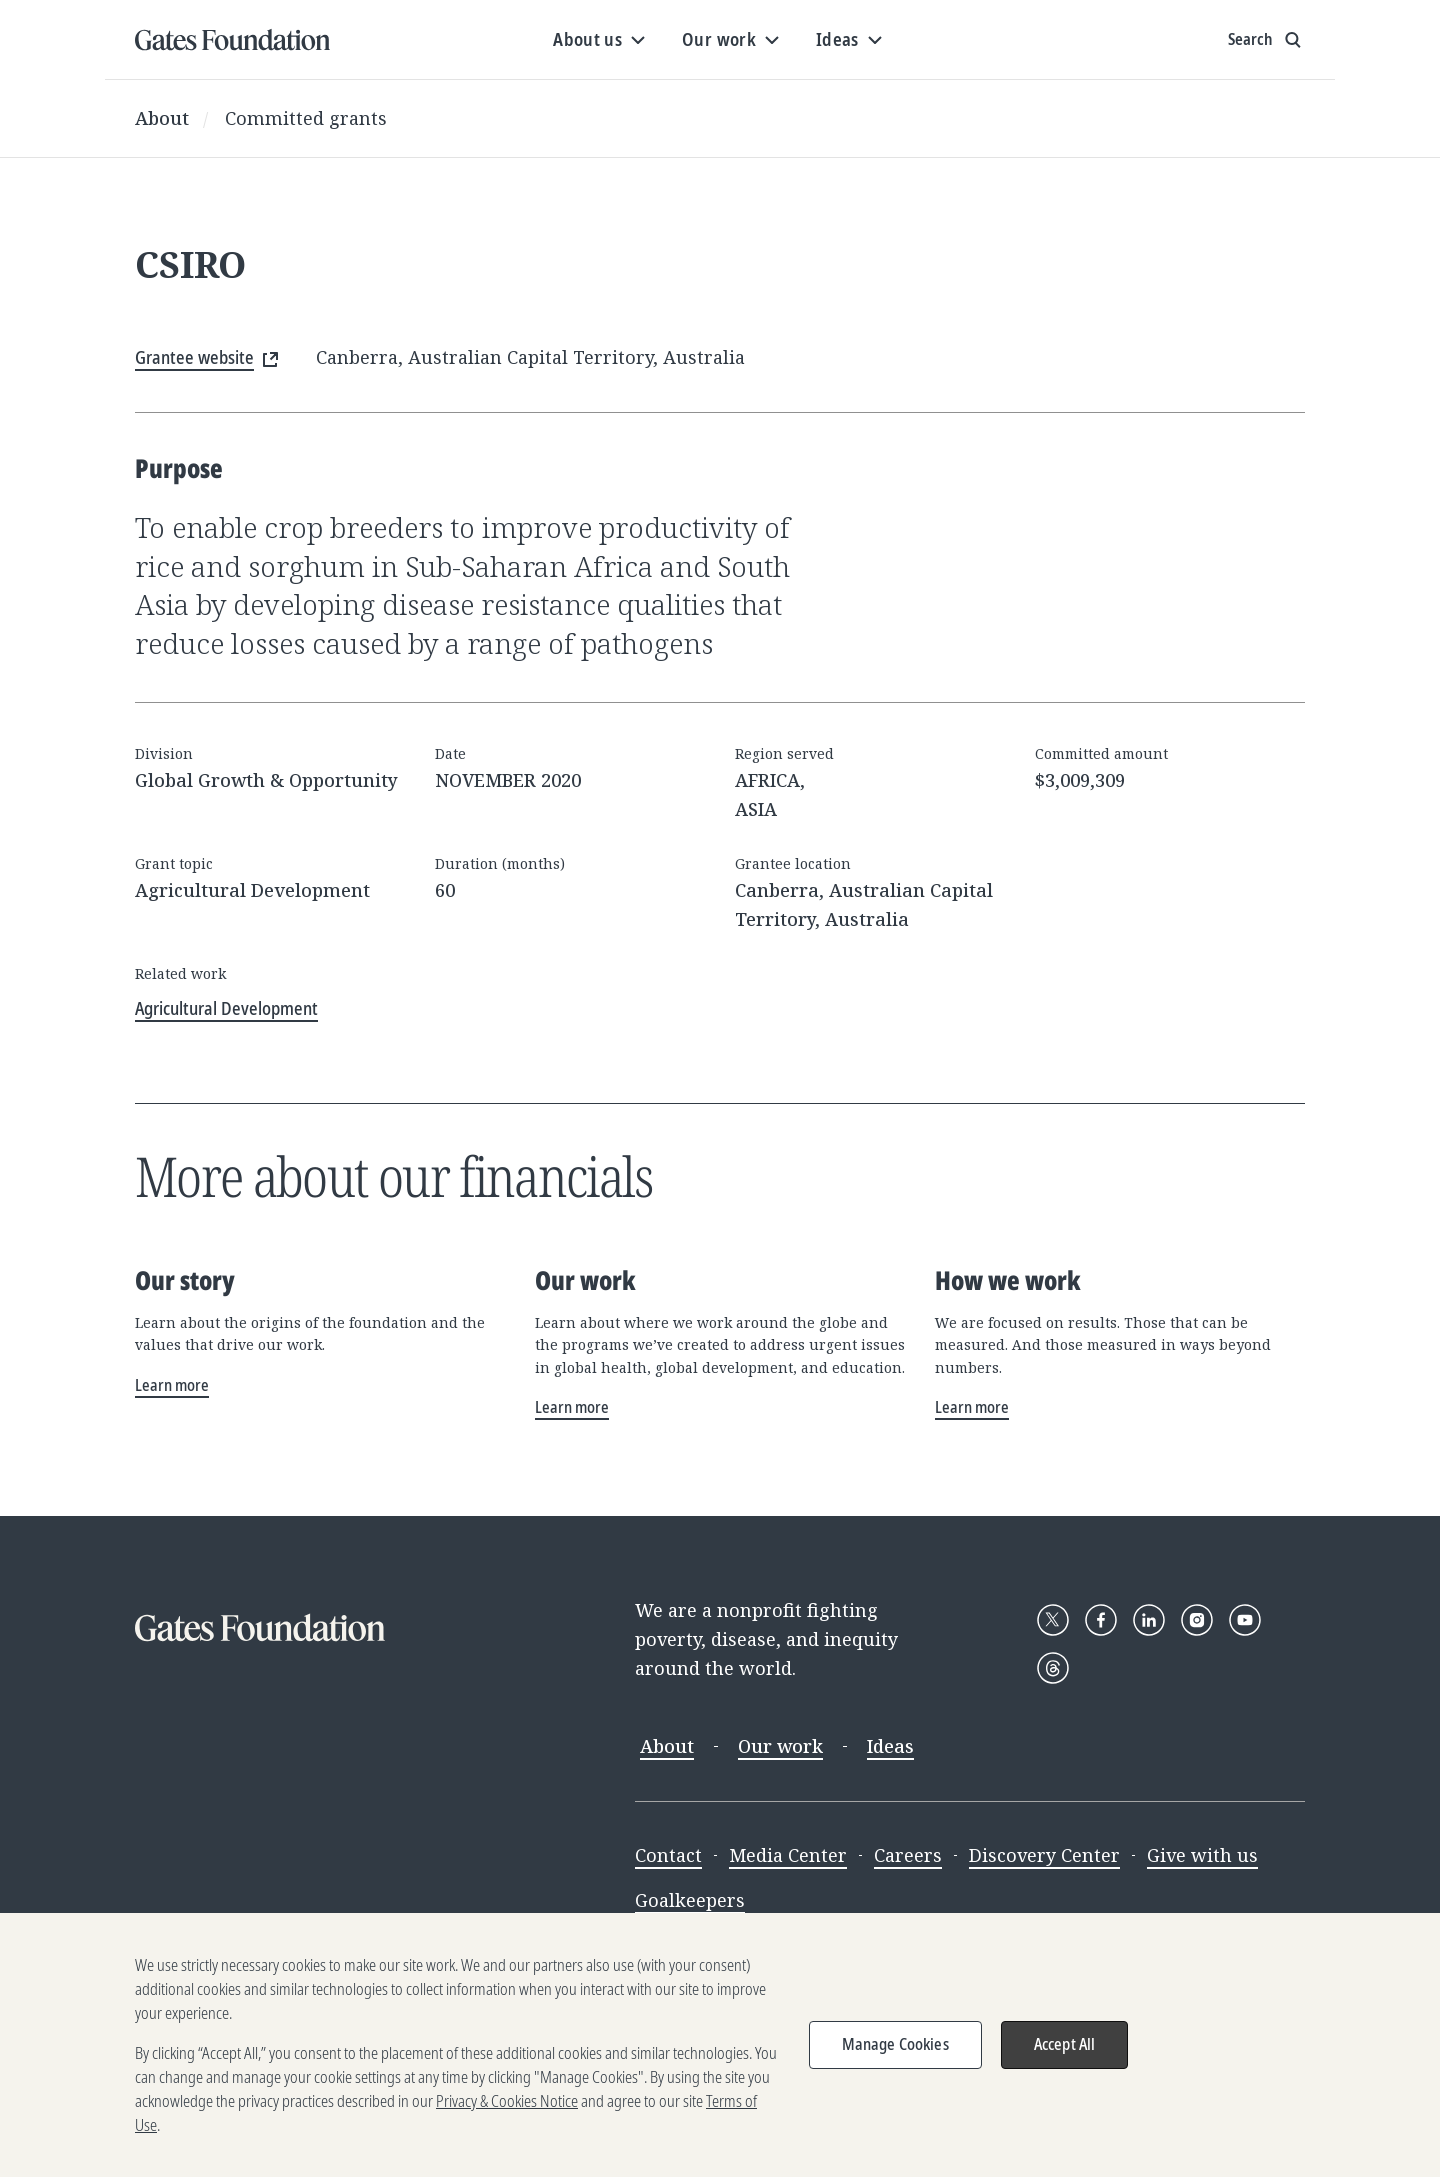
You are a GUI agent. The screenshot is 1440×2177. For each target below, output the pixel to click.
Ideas (890, 1746)
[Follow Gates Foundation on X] (1053, 1620)
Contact (668, 1855)
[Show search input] (1266, 40)
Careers (908, 1855)
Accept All (1065, 2054)
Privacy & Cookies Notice (507, 2111)
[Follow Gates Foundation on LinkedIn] (1149, 1620)
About (162, 118)
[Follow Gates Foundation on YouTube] (1245, 1620)
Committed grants (306, 118)
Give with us (1202, 1855)
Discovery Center (1044, 1855)
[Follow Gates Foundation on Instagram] (1197, 1620)
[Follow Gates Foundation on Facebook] (1101, 1620)
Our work (780, 1746)
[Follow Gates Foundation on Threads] (1053, 1668)
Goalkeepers (690, 1900)
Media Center (788, 1855)
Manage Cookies (895, 2054)
